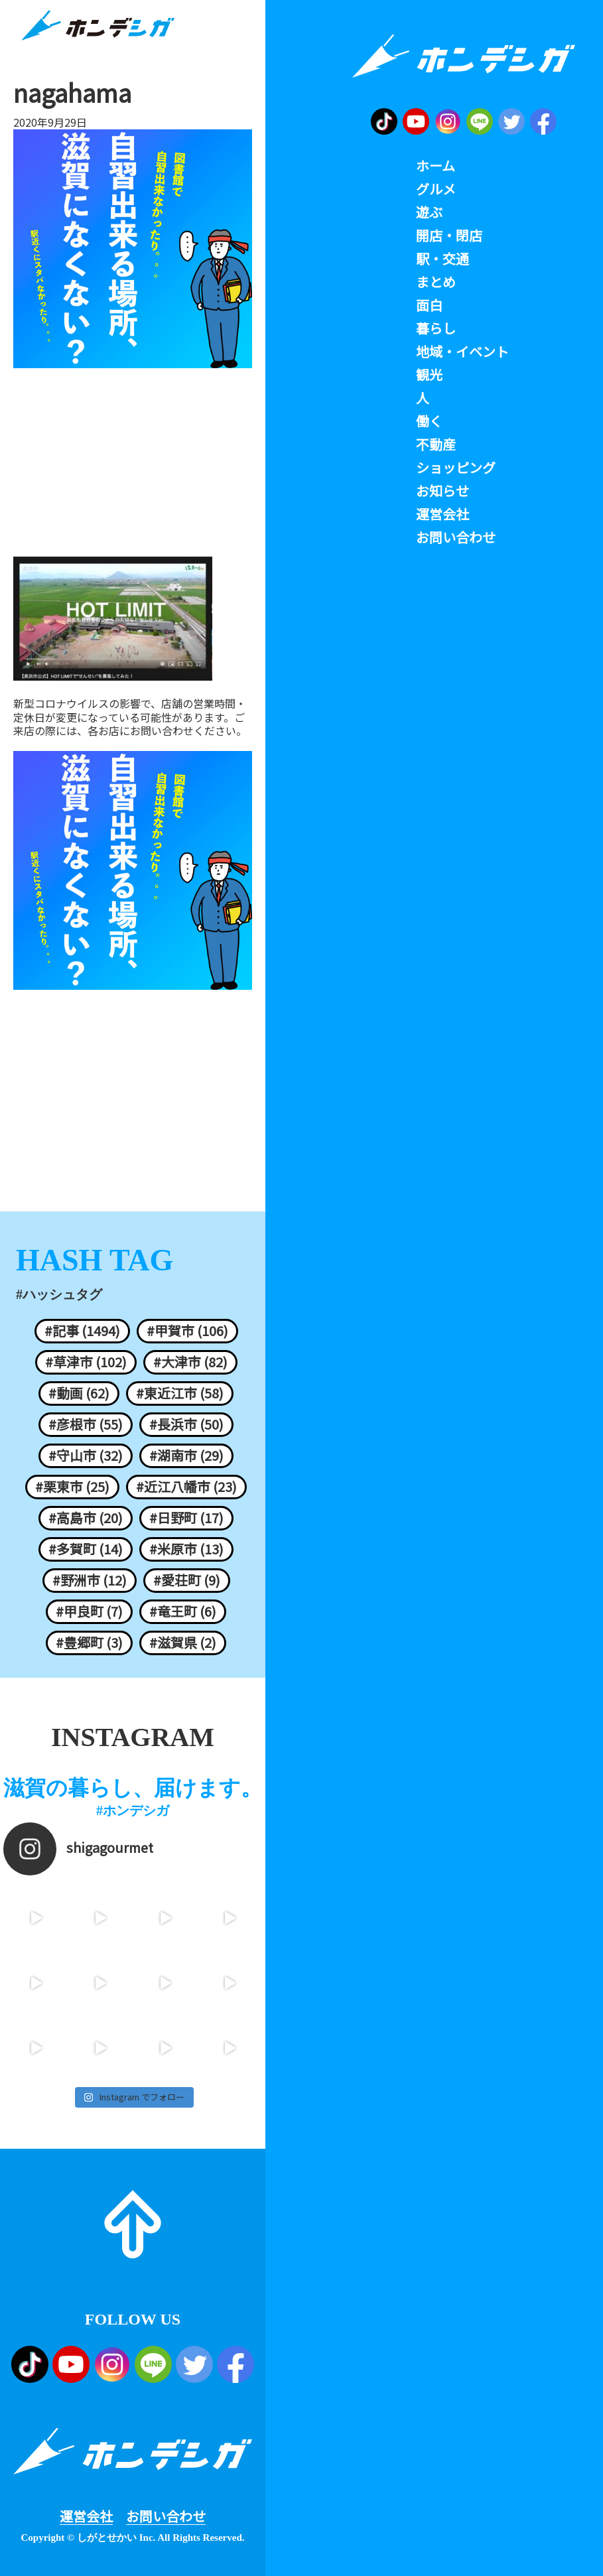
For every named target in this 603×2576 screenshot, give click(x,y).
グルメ (436, 189)
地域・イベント (462, 351)
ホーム (435, 165)
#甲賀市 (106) (187, 1330)
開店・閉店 (449, 235)
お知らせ (442, 491)
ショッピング (456, 467)
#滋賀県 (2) (182, 1642)
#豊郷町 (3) (89, 1642)
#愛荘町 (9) (186, 1580)
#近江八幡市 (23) (186, 1486)
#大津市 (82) (190, 1362)
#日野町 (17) (186, 1517)
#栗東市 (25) (72, 1486)
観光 (429, 374)
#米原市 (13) (186, 1549)
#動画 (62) (78, 1393)
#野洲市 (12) (89, 1580)
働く (429, 421)
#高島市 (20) (85, 1517)
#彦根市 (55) (85, 1424)
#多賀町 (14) (85, 1549)
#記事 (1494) (82, 1330)
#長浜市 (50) (186, 1424)
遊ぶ (429, 212)
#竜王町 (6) (182, 1611)
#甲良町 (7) (89, 1611)
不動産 (436, 444)
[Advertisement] (132, 464)
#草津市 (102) (86, 1362)
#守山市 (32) (85, 1455)
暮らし (436, 328)
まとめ (436, 282)
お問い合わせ (166, 2516)
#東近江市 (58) (180, 1393)
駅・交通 (442, 258)
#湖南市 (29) (186, 1455)
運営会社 (86, 2516)
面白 (429, 305)
